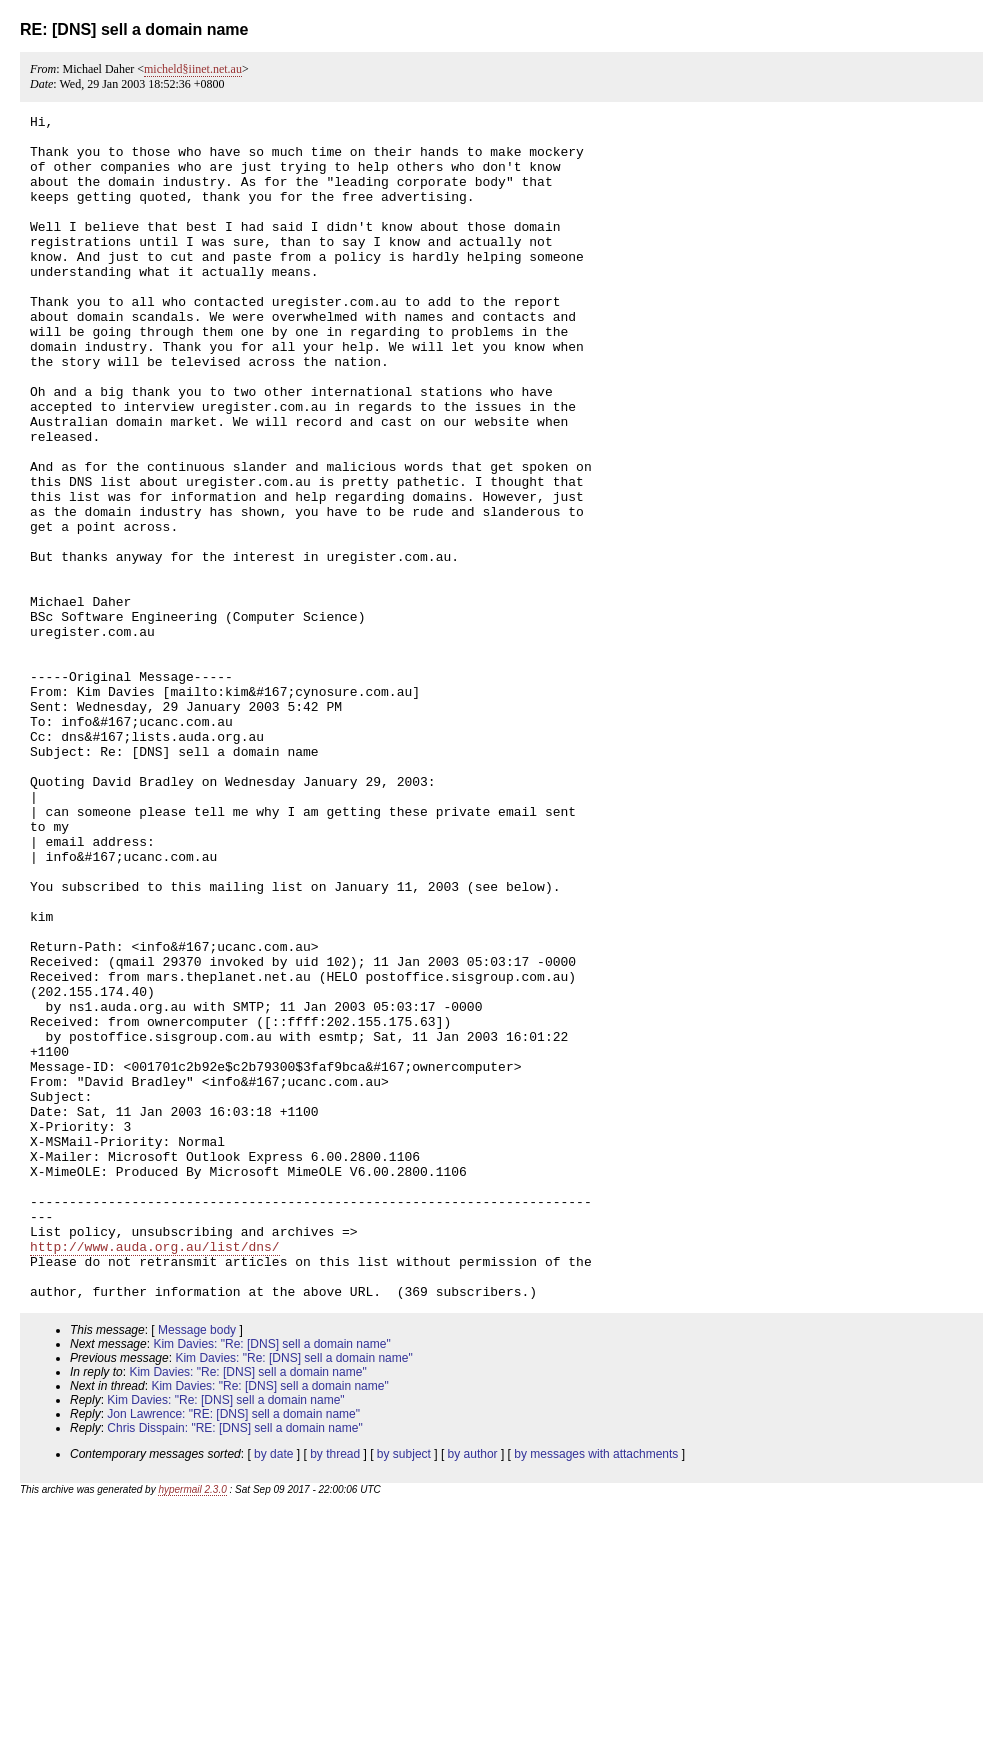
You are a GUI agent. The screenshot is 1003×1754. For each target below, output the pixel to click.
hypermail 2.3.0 (192, 1726)
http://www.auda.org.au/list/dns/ (155, 1474)
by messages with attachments (596, 1691)
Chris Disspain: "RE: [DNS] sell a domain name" (234, 1665)
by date (273, 1691)
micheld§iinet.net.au (193, 69)
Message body (197, 1567)
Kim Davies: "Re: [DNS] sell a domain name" (271, 1581)
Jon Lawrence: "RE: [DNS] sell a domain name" (233, 1651)
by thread (335, 1691)
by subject (404, 1691)
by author (473, 1691)
